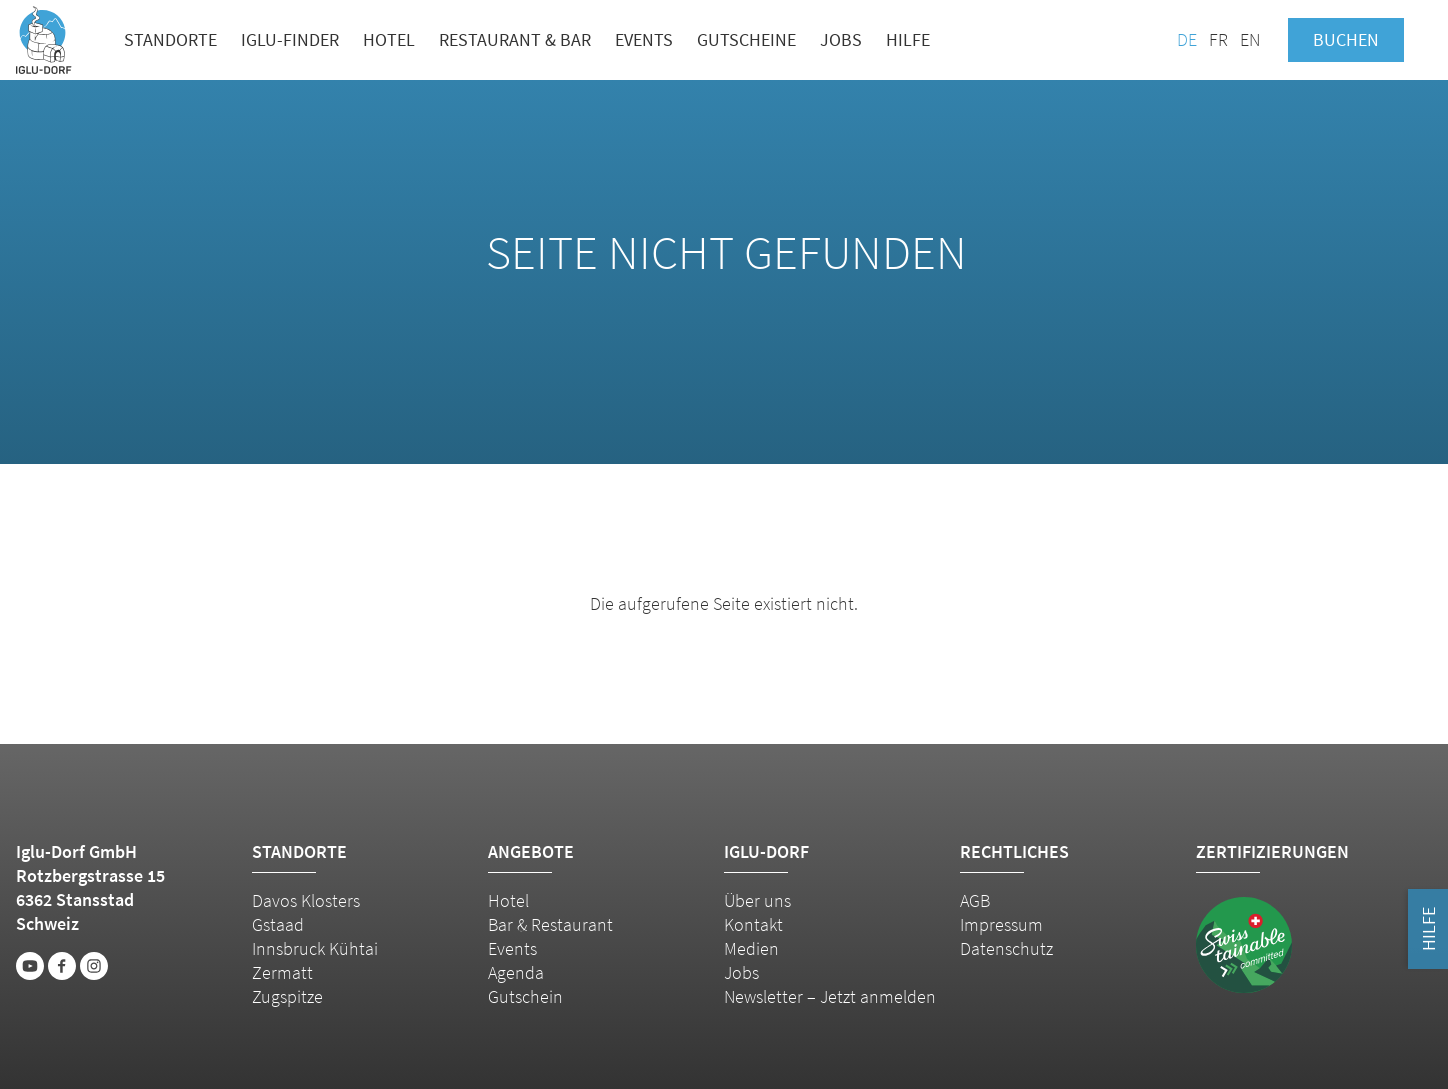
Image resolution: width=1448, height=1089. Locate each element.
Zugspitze (287, 996)
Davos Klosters (306, 900)
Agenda (516, 972)
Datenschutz (1006, 948)
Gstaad (278, 924)
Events (644, 39)
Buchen (1346, 39)
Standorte (170, 39)
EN (1250, 39)
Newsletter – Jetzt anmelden (830, 996)
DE (1187, 39)
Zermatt (282, 972)
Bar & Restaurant (550, 924)
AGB (975, 900)
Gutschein (525, 996)
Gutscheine (746, 39)
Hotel (389, 39)
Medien (751, 948)
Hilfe (908, 39)
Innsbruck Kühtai (315, 948)
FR (1218, 39)
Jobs (841, 39)
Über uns (757, 900)
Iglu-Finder (290, 39)
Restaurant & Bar (515, 39)
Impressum (1001, 924)
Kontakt (753, 924)
